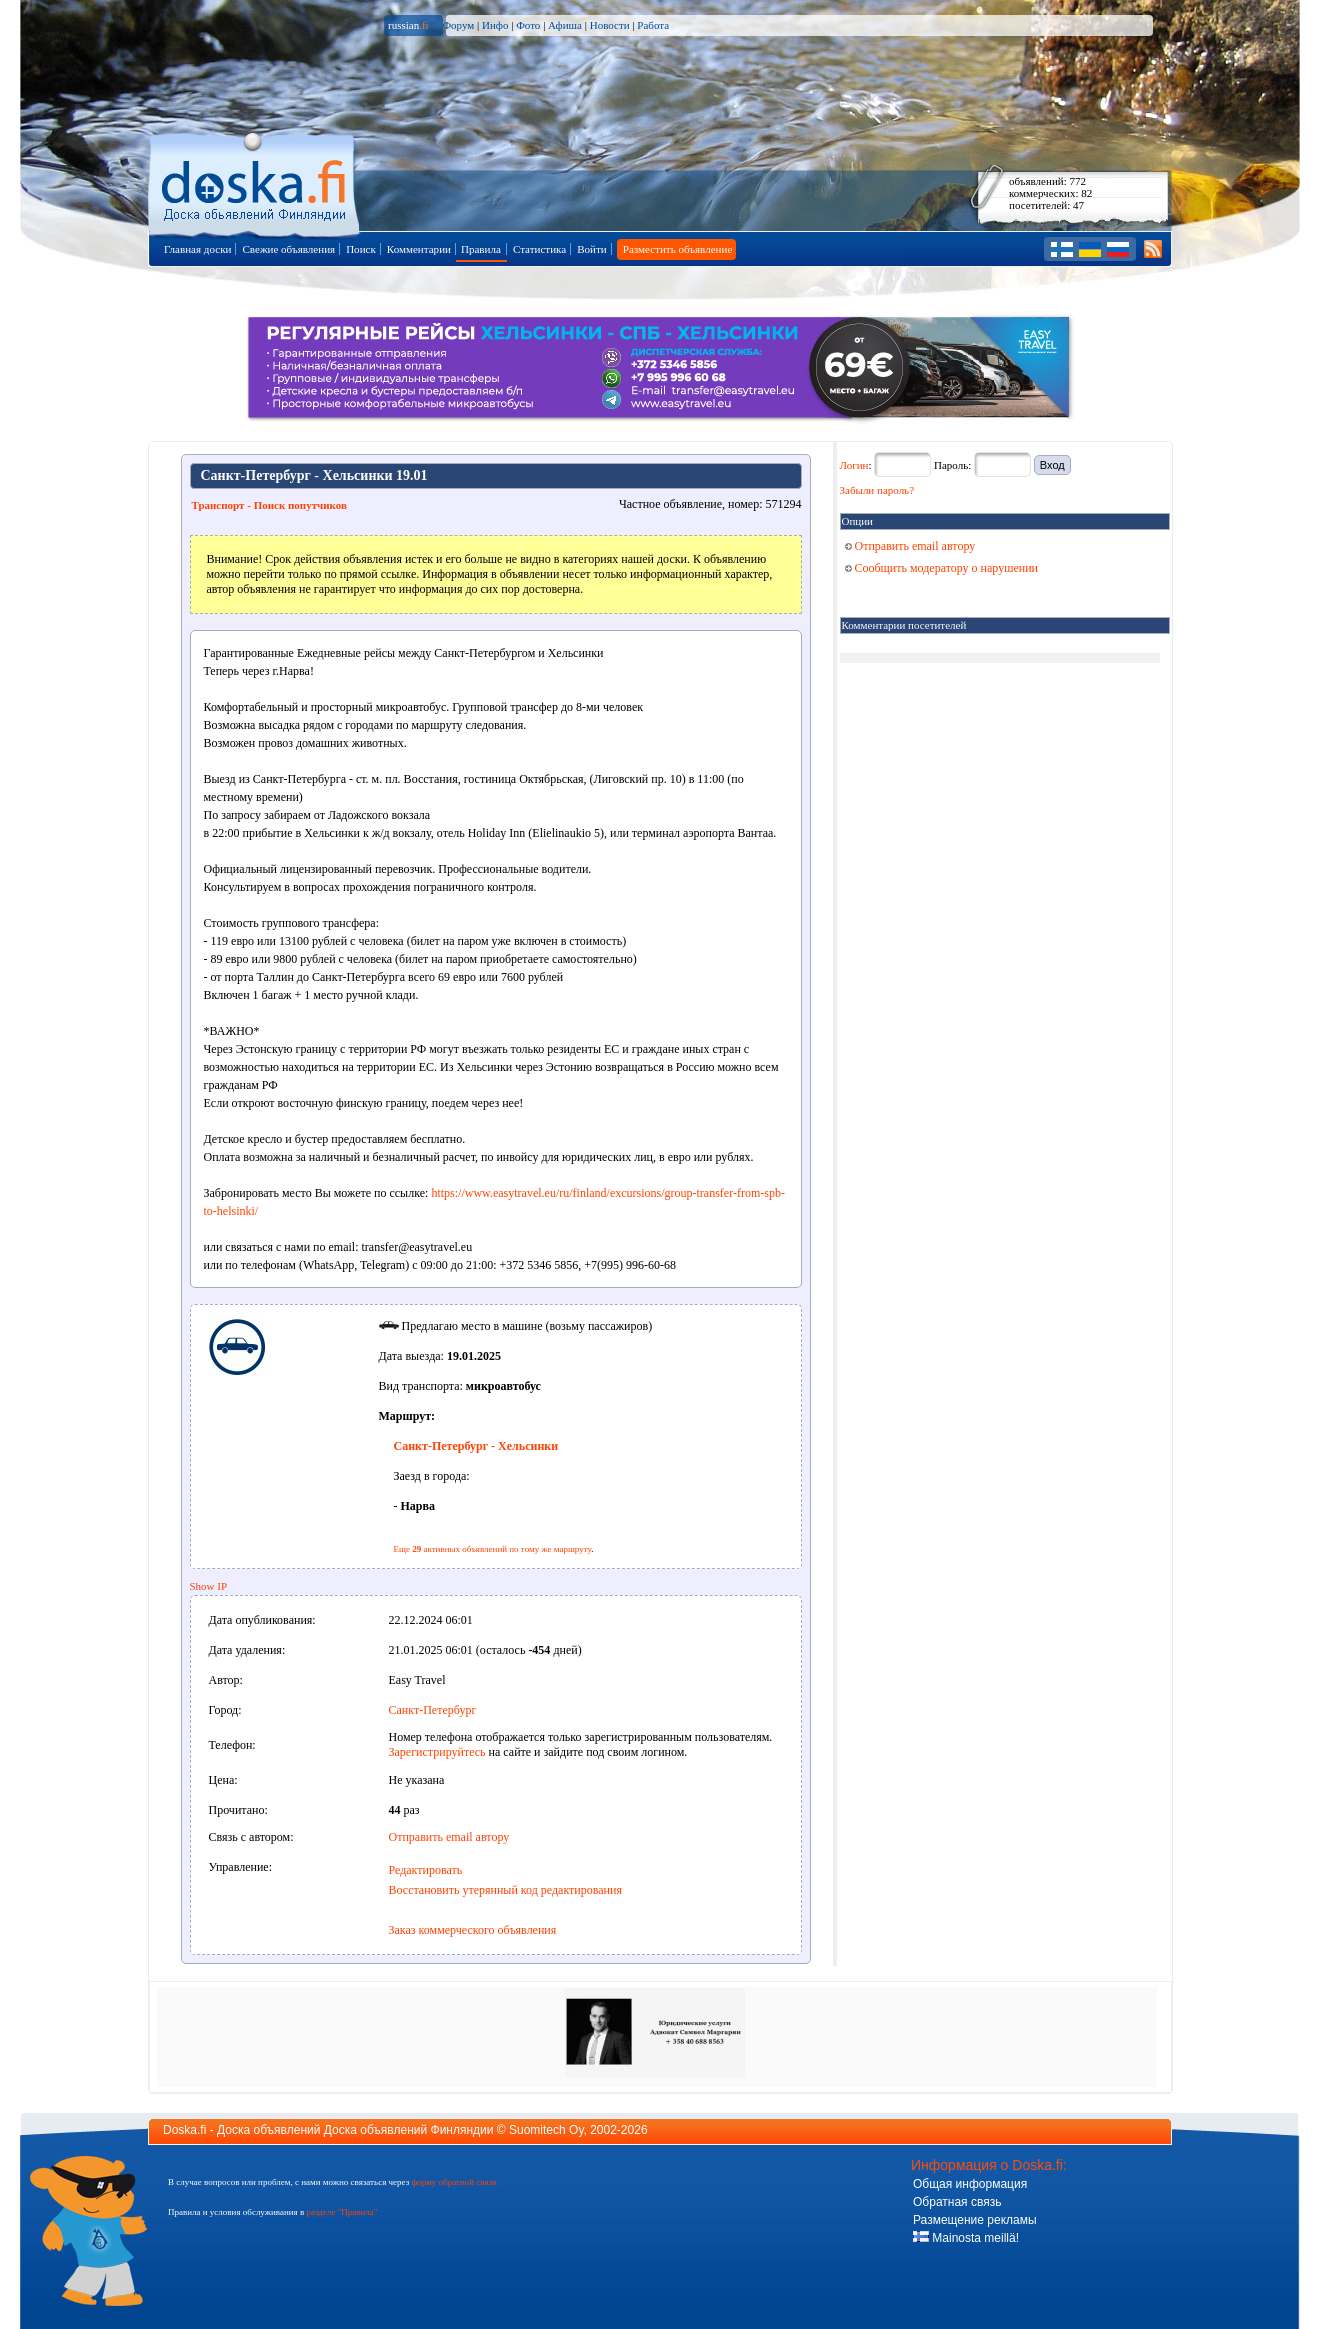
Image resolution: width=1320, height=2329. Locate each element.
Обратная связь (957, 2202)
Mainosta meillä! (966, 2238)
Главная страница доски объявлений (255, 181)
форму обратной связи (453, 2182)
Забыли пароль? (877, 490)
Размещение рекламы (975, 2220)
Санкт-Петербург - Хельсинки (476, 1446)
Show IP (209, 1586)
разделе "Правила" (341, 2212)
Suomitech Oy (546, 2130)
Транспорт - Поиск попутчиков (269, 505)
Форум (458, 25)
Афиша (565, 25)
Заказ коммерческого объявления (473, 1930)
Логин (854, 465)
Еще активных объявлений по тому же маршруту (493, 1549)
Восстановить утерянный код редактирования (505, 1890)
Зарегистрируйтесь (437, 1752)
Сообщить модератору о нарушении (942, 568)
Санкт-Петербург (433, 1710)
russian (408, 25)
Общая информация (970, 2184)
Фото (528, 25)
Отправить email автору (449, 1837)
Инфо (495, 25)
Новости (610, 25)
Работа (653, 25)
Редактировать (426, 1870)
